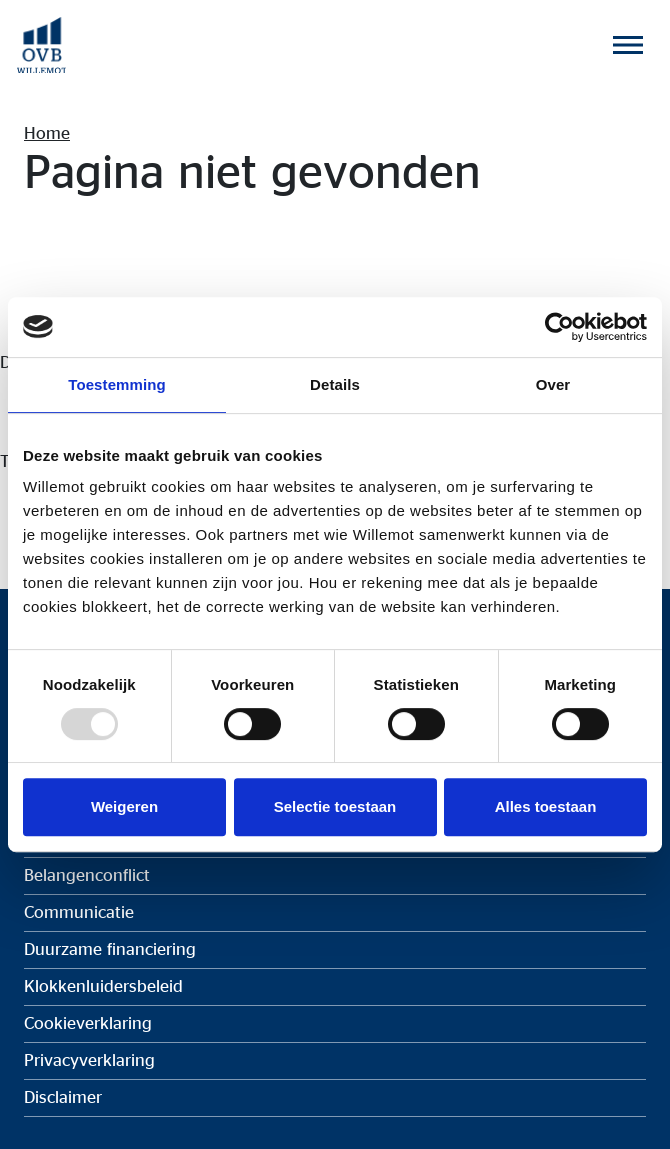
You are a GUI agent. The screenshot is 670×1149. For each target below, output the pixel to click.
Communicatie (79, 912)
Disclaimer (63, 1097)
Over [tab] (553, 384)
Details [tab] (335, 384)
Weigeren (124, 806)
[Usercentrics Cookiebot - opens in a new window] (559, 327)
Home (47, 133)
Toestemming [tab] (117, 384)
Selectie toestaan (335, 806)
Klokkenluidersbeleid (103, 986)
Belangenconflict (87, 875)
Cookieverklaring (88, 1023)
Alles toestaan (546, 806)
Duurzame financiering (110, 949)
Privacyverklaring (89, 1060)
